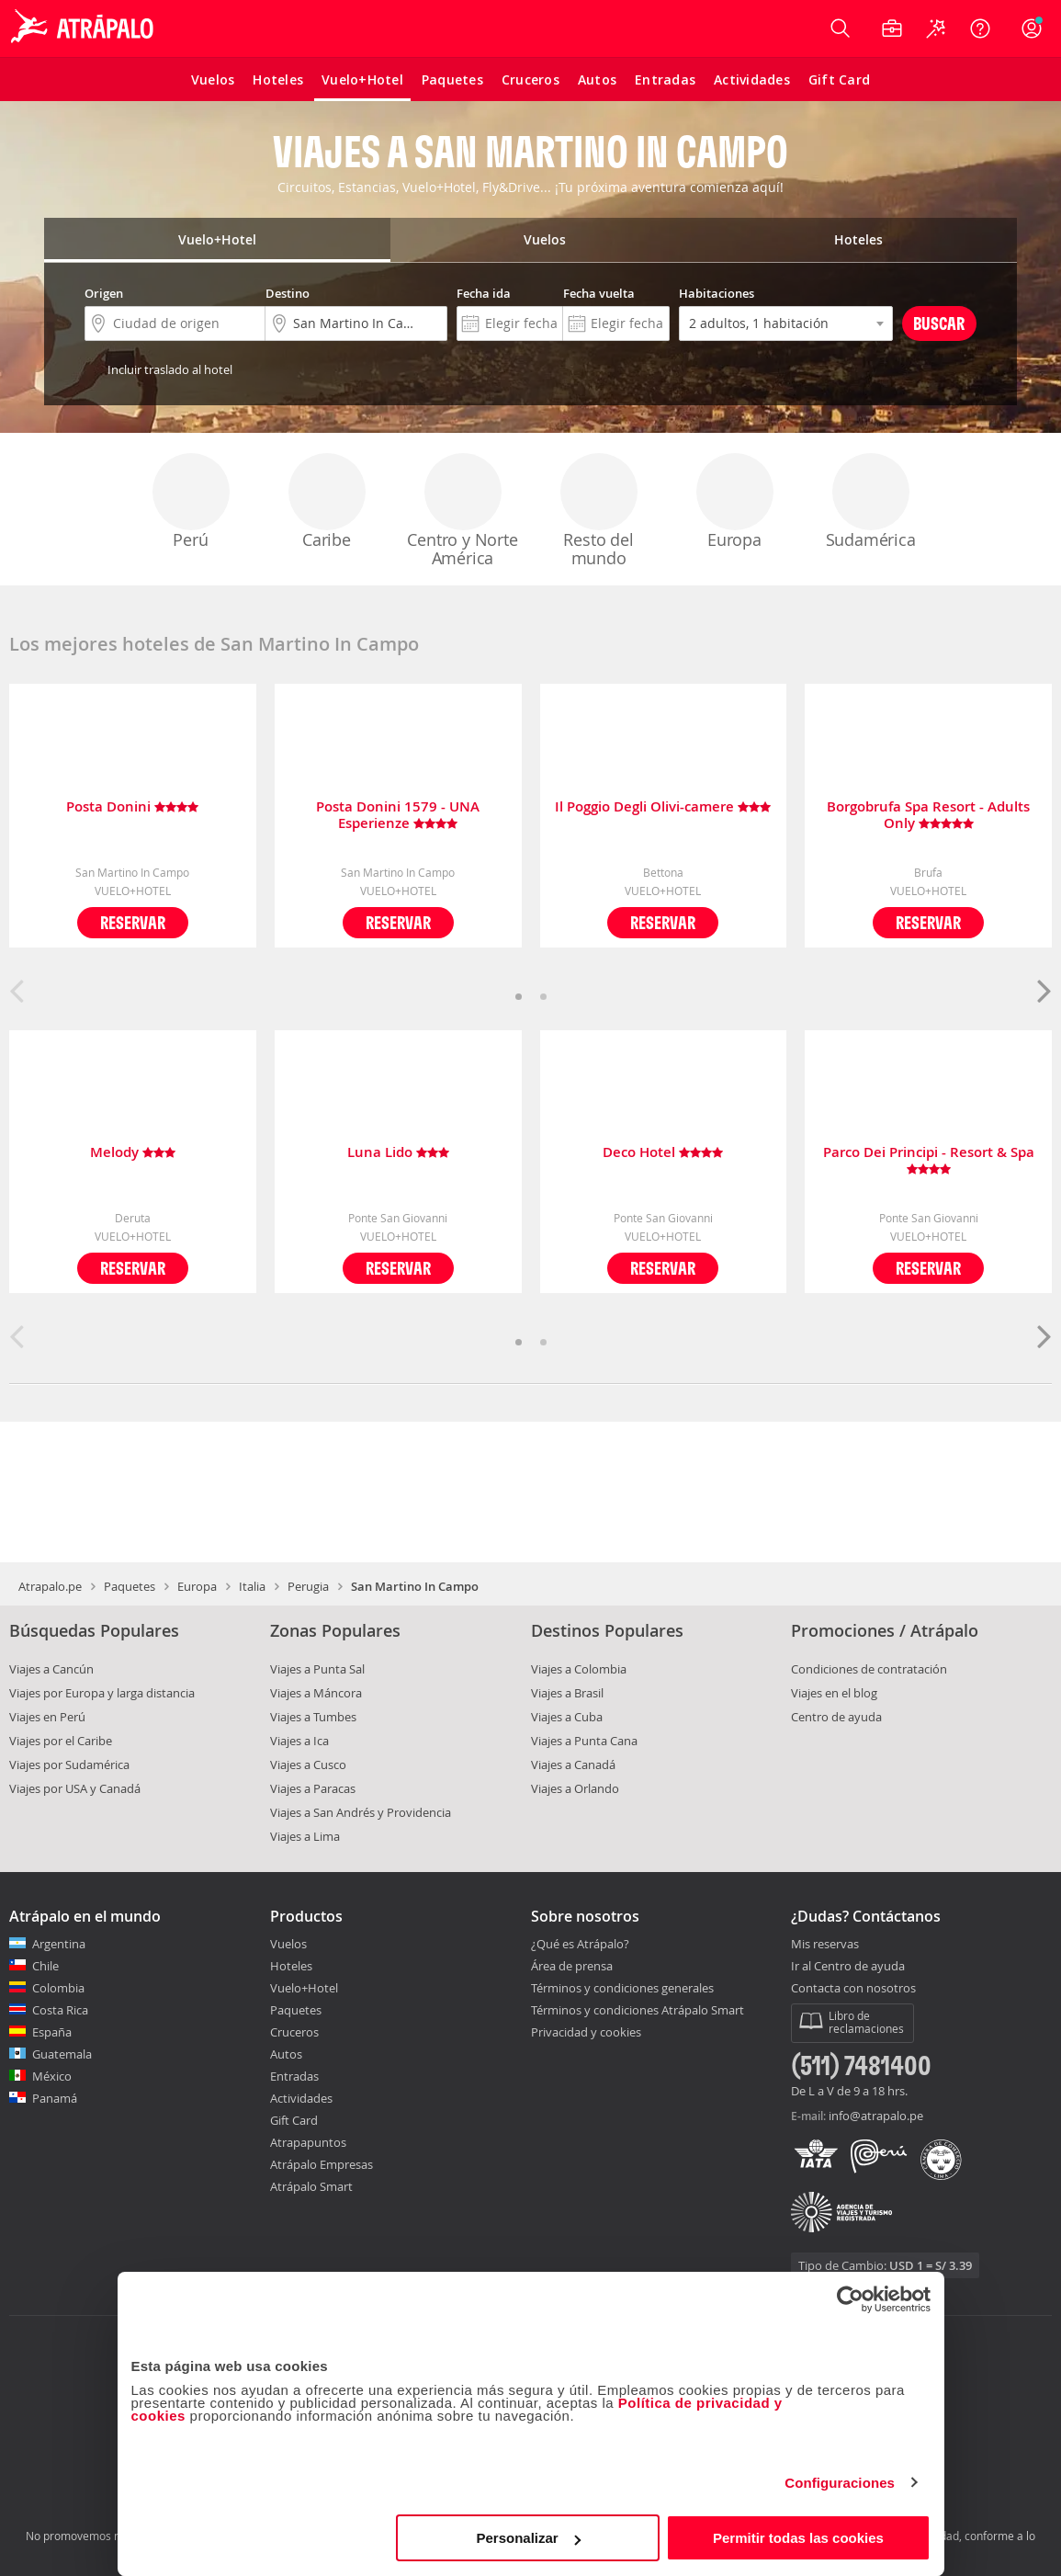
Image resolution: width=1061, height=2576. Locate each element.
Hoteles (291, 1966)
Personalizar (529, 2538)
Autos (286, 2054)
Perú (191, 501)
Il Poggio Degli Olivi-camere (663, 807)
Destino (287, 293)
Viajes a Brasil (567, 1693)
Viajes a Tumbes (313, 1716)
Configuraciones (839, 2483)
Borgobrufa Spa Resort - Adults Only (928, 815)
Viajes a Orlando (575, 1788)
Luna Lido (398, 1153)
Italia (252, 1586)
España (52, 2032)
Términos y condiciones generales (622, 1988)
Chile (45, 1966)
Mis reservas (825, 1944)
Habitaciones (716, 293)
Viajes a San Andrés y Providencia (360, 1812)
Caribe (327, 501)
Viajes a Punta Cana (584, 1740)
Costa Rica (60, 2010)
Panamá (54, 2098)
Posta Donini (132, 807)
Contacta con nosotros (853, 1988)
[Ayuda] (980, 28)
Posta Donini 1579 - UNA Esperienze (398, 815)
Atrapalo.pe (50, 1586)
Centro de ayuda (836, 1716)
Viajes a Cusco (308, 1764)
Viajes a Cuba (567, 1716)
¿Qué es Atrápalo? (580, 1943)
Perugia (308, 1586)
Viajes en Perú (47, 1716)
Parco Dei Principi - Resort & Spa (928, 1160)
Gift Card (294, 2120)
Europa (735, 501)
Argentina (58, 1943)
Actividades (301, 2098)
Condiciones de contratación (869, 1669)
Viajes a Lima (305, 1836)
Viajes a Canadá (573, 1764)
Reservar (132, 922)
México (52, 2076)
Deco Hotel (663, 1153)
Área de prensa (572, 1966)
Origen (104, 293)
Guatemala (62, 2054)
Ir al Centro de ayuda (848, 1966)
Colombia (58, 1988)
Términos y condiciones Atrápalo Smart (637, 2010)
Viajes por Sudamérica (69, 1764)
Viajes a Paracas (313, 1788)
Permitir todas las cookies (798, 2538)
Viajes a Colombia (578, 1669)
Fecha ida (484, 293)
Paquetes (129, 1586)
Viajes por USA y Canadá (75, 1788)
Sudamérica (871, 501)
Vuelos (288, 1943)
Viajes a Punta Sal (317, 1669)
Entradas (294, 2076)
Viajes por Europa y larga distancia (102, 1693)
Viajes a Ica (299, 1740)
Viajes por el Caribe (60, 1740)
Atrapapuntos (308, 2142)
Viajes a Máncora (316, 1693)
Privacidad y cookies (586, 2032)
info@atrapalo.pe (876, 2115)
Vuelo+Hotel (304, 1988)
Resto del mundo (599, 511)
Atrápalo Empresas (321, 2164)
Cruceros (294, 2032)
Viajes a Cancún (51, 1669)
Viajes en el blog (834, 1693)
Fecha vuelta (599, 293)
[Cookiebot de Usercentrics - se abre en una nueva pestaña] (850, 2299)
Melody (132, 1153)
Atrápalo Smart (311, 2186)
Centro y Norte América (462, 511)
